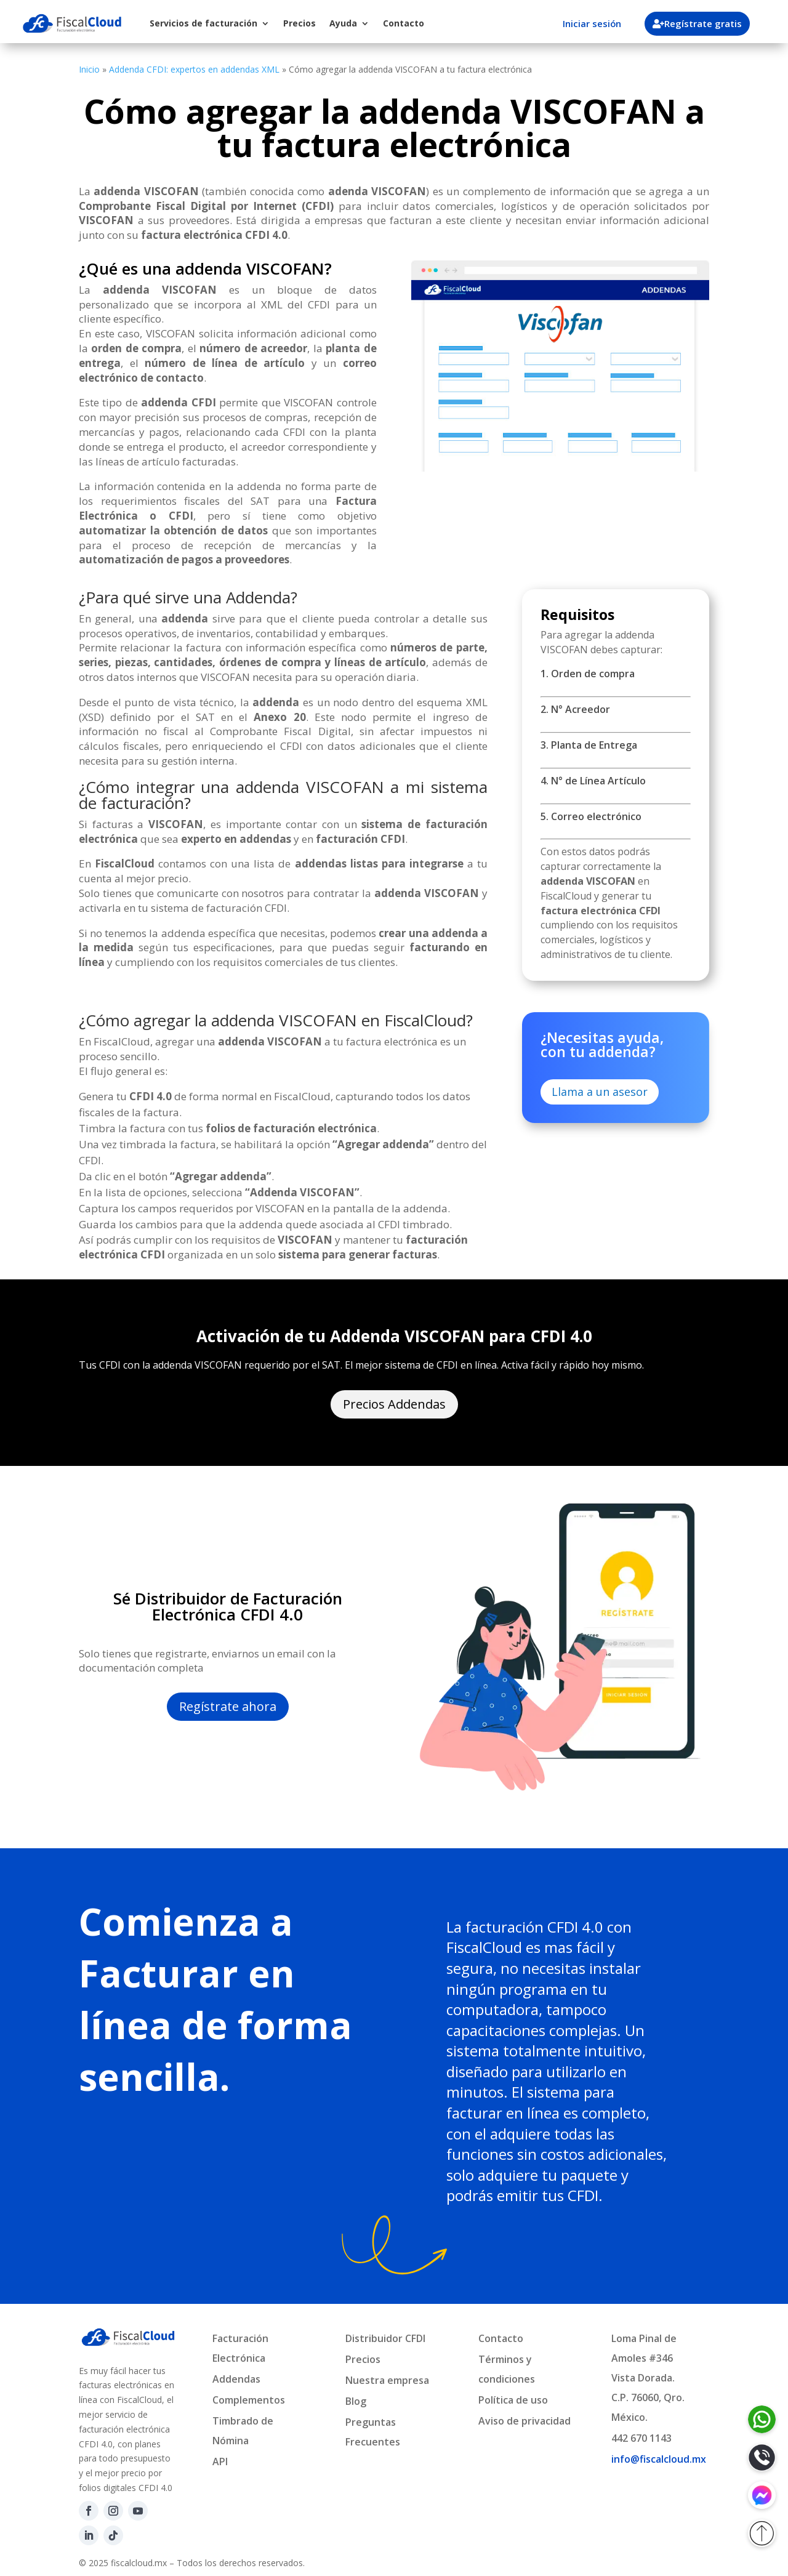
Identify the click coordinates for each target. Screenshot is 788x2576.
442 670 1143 (641, 2438)
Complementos (248, 2400)
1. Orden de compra (588, 673)
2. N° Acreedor (575, 709)
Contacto (403, 23)
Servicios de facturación (203, 23)
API (220, 2461)
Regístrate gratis (703, 23)
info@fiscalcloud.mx (658, 2459)
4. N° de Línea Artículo (593, 780)
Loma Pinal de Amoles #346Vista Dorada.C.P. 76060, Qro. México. (648, 2378)
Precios (299, 23)
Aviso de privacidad (524, 2421)
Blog (355, 2401)
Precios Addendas (394, 1404)
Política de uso (513, 2400)
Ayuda (343, 23)
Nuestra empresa (387, 2380)
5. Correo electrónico (591, 816)
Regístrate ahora (227, 1706)
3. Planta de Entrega (589, 745)
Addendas (236, 2379)
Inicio (89, 69)
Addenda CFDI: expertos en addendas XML (194, 69)
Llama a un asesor (600, 1091)
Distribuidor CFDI (385, 2338)
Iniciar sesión (591, 23)
